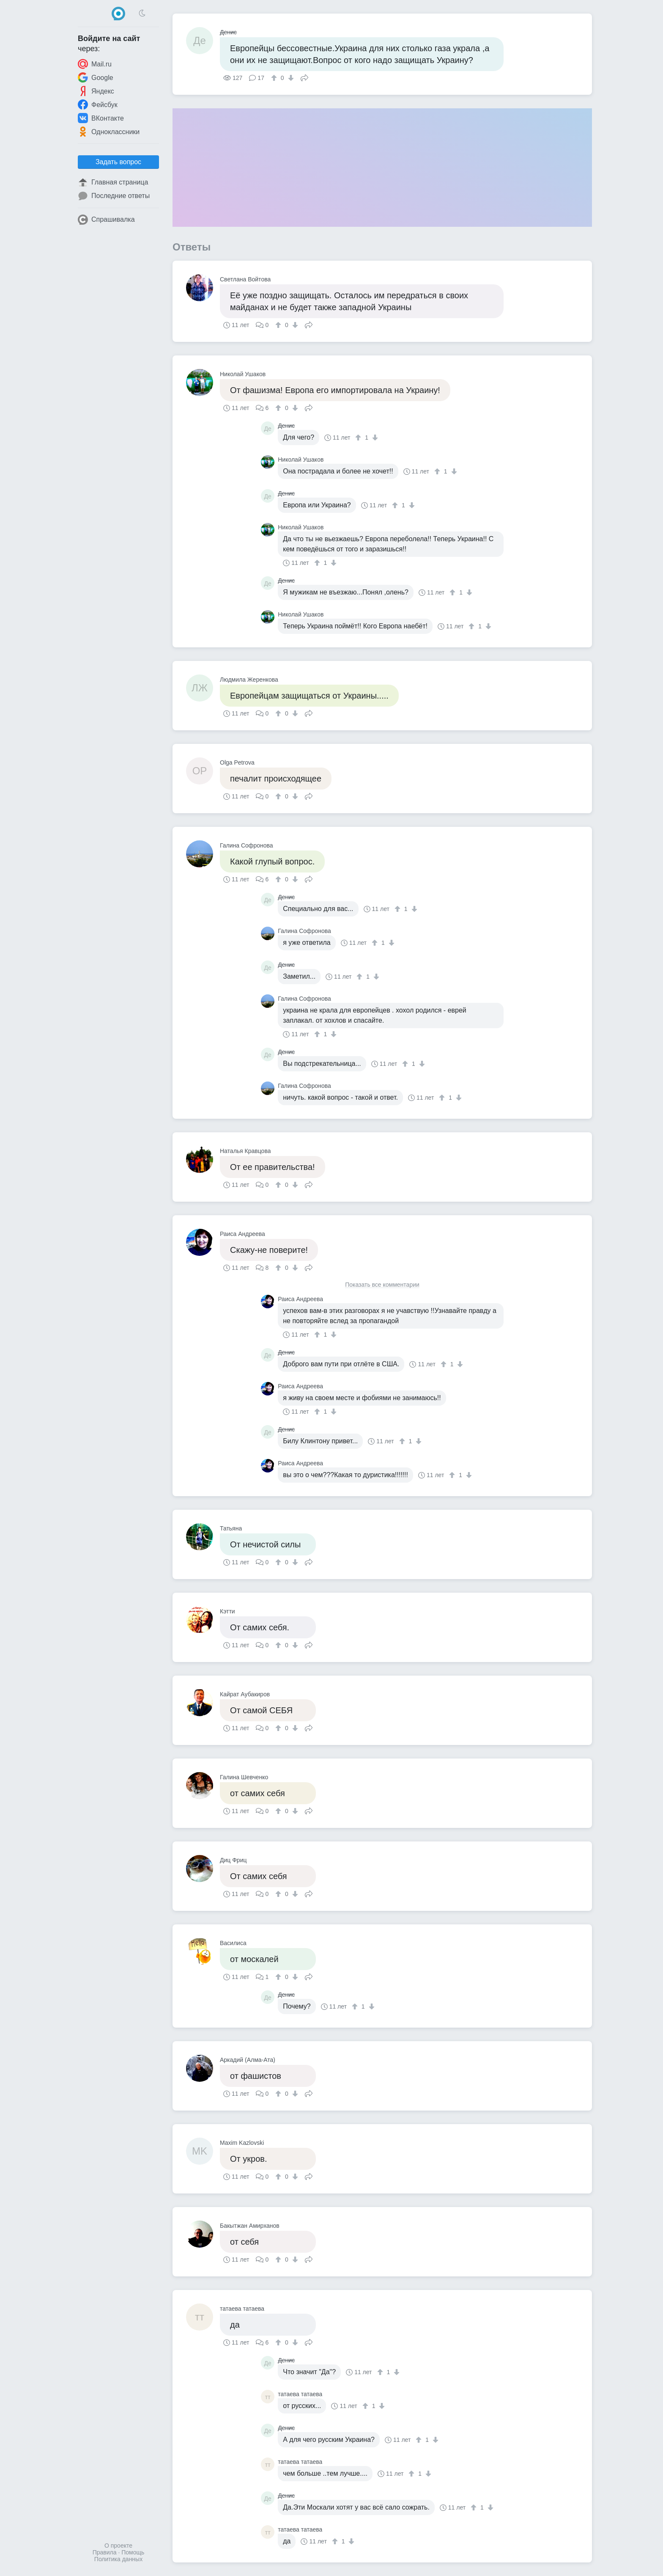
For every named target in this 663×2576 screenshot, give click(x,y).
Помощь (132, 2552)
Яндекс (96, 91)
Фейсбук (98, 104)
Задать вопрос (118, 161)
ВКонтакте (101, 118)
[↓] (290, 77)
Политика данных (118, 2559)
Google (95, 77)
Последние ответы (114, 196)
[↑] (275, 77)
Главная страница (113, 182)
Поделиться (304, 77)
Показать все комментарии (382, 1285)
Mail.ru (95, 64)
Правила (105, 2552)
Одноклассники (109, 132)
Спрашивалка (106, 220)
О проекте (118, 2545)
